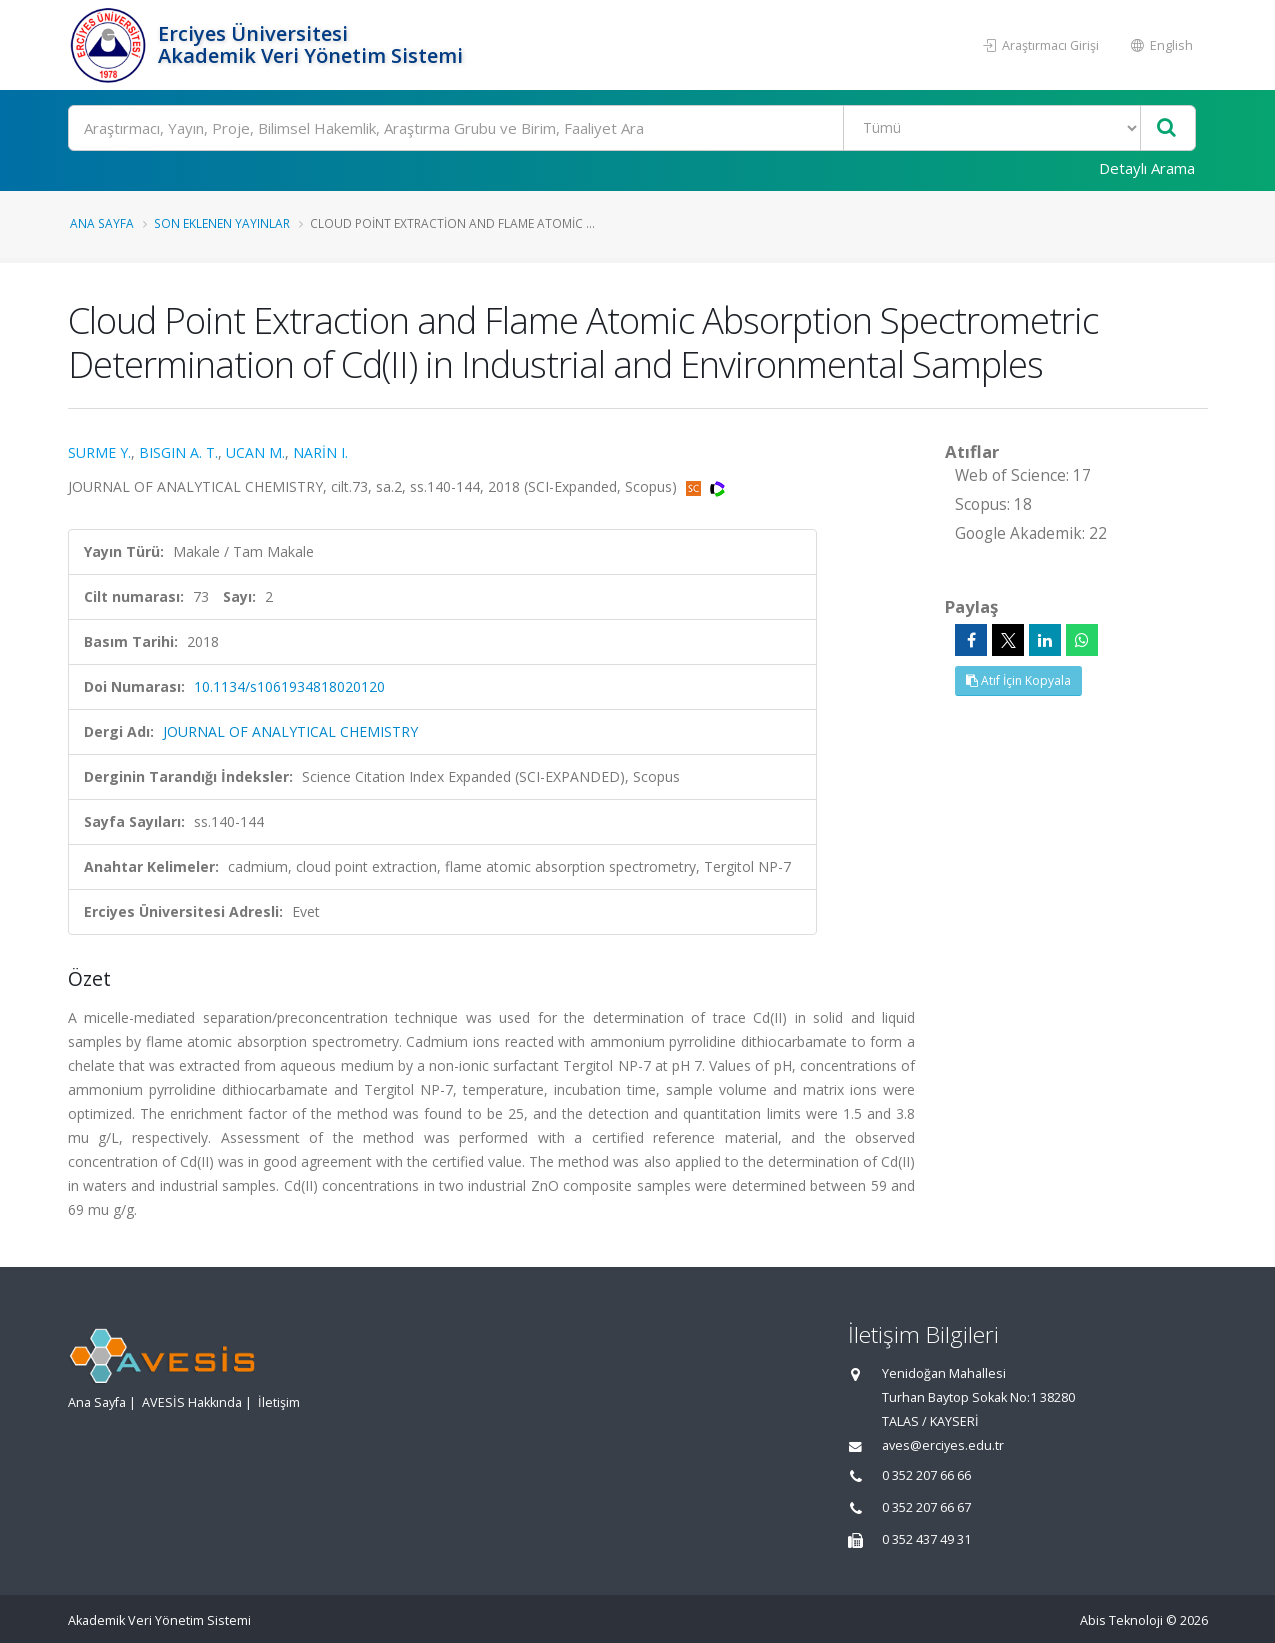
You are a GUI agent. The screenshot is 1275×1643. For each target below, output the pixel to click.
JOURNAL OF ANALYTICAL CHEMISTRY (290, 731)
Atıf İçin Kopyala (1018, 680)
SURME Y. (99, 452)
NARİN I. (320, 452)
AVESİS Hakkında (192, 1402)
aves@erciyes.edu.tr (943, 1445)
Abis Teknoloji (1121, 1620)
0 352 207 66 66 (926, 1475)
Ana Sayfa (102, 223)
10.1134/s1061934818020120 (289, 686)
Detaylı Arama (1147, 168)
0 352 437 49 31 (926, 1539)
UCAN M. (255, 452)
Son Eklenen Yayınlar (222, 223)
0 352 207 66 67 (926, 1507)
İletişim (279, 1402)
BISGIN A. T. (178, 452)
